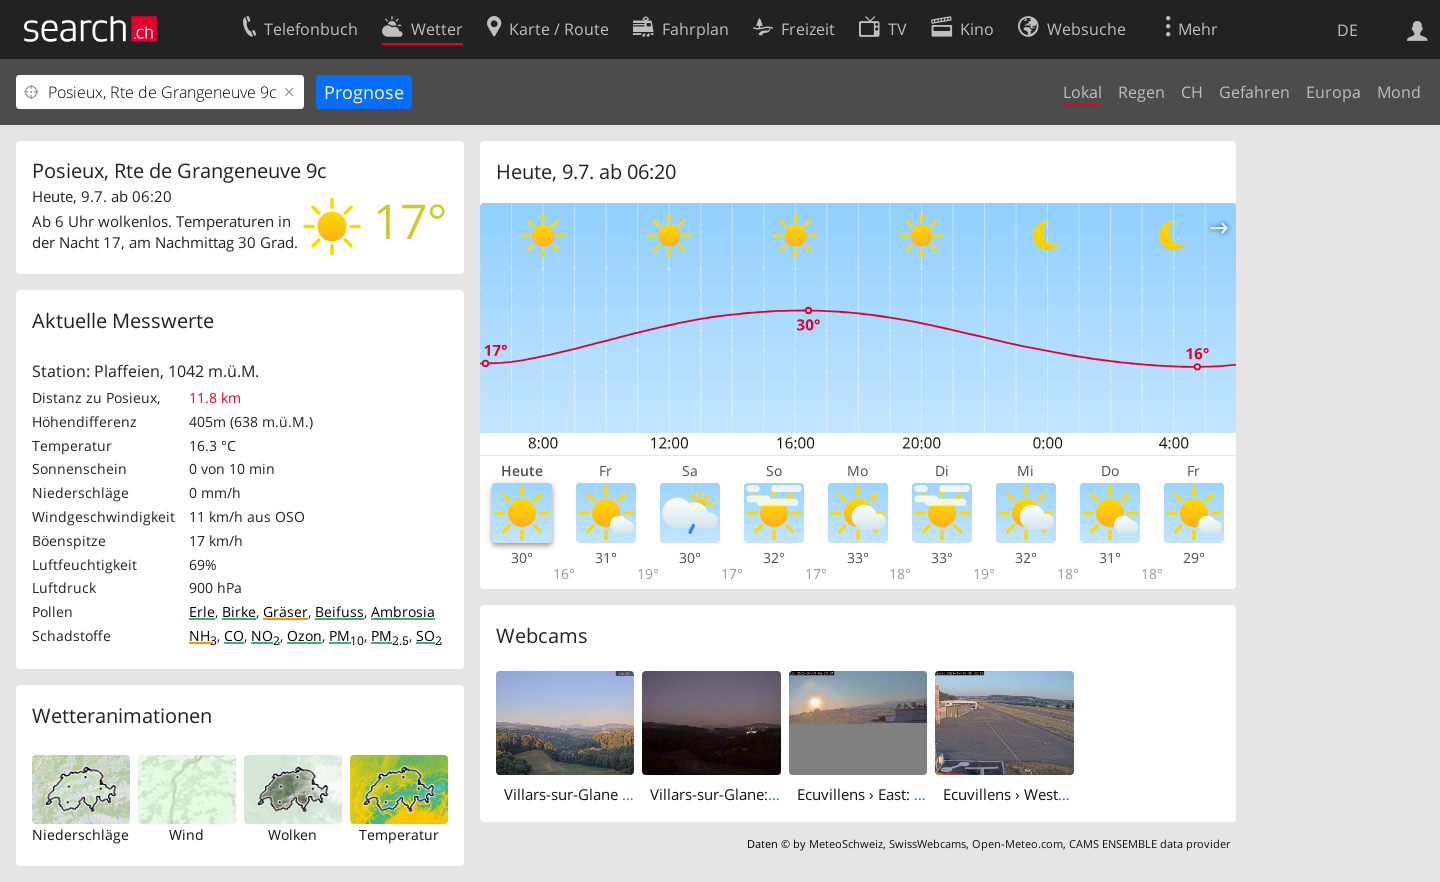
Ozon (304, 635)
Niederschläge (80, 834)
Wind (186, 834)
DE (1347, 30)
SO (429, 635)
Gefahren (1254, 92)
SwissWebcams (927, 843)
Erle (202, 611)
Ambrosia (403, 611)
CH (1192, 92)
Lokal (1082, 92)
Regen (1141, 92)
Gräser (285, 611)
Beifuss (339, 611)
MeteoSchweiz (846, 843)
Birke (239, 611)
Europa (1333, 92)
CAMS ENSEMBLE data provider (1149, 843)
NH (203, 635)
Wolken (292, 834)
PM (346, 635)
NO (265, 635)
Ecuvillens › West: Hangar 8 (1036, 794)
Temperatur (399, 834)
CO (234, 635)
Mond (1399, 92)
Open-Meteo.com (1017, 843)
